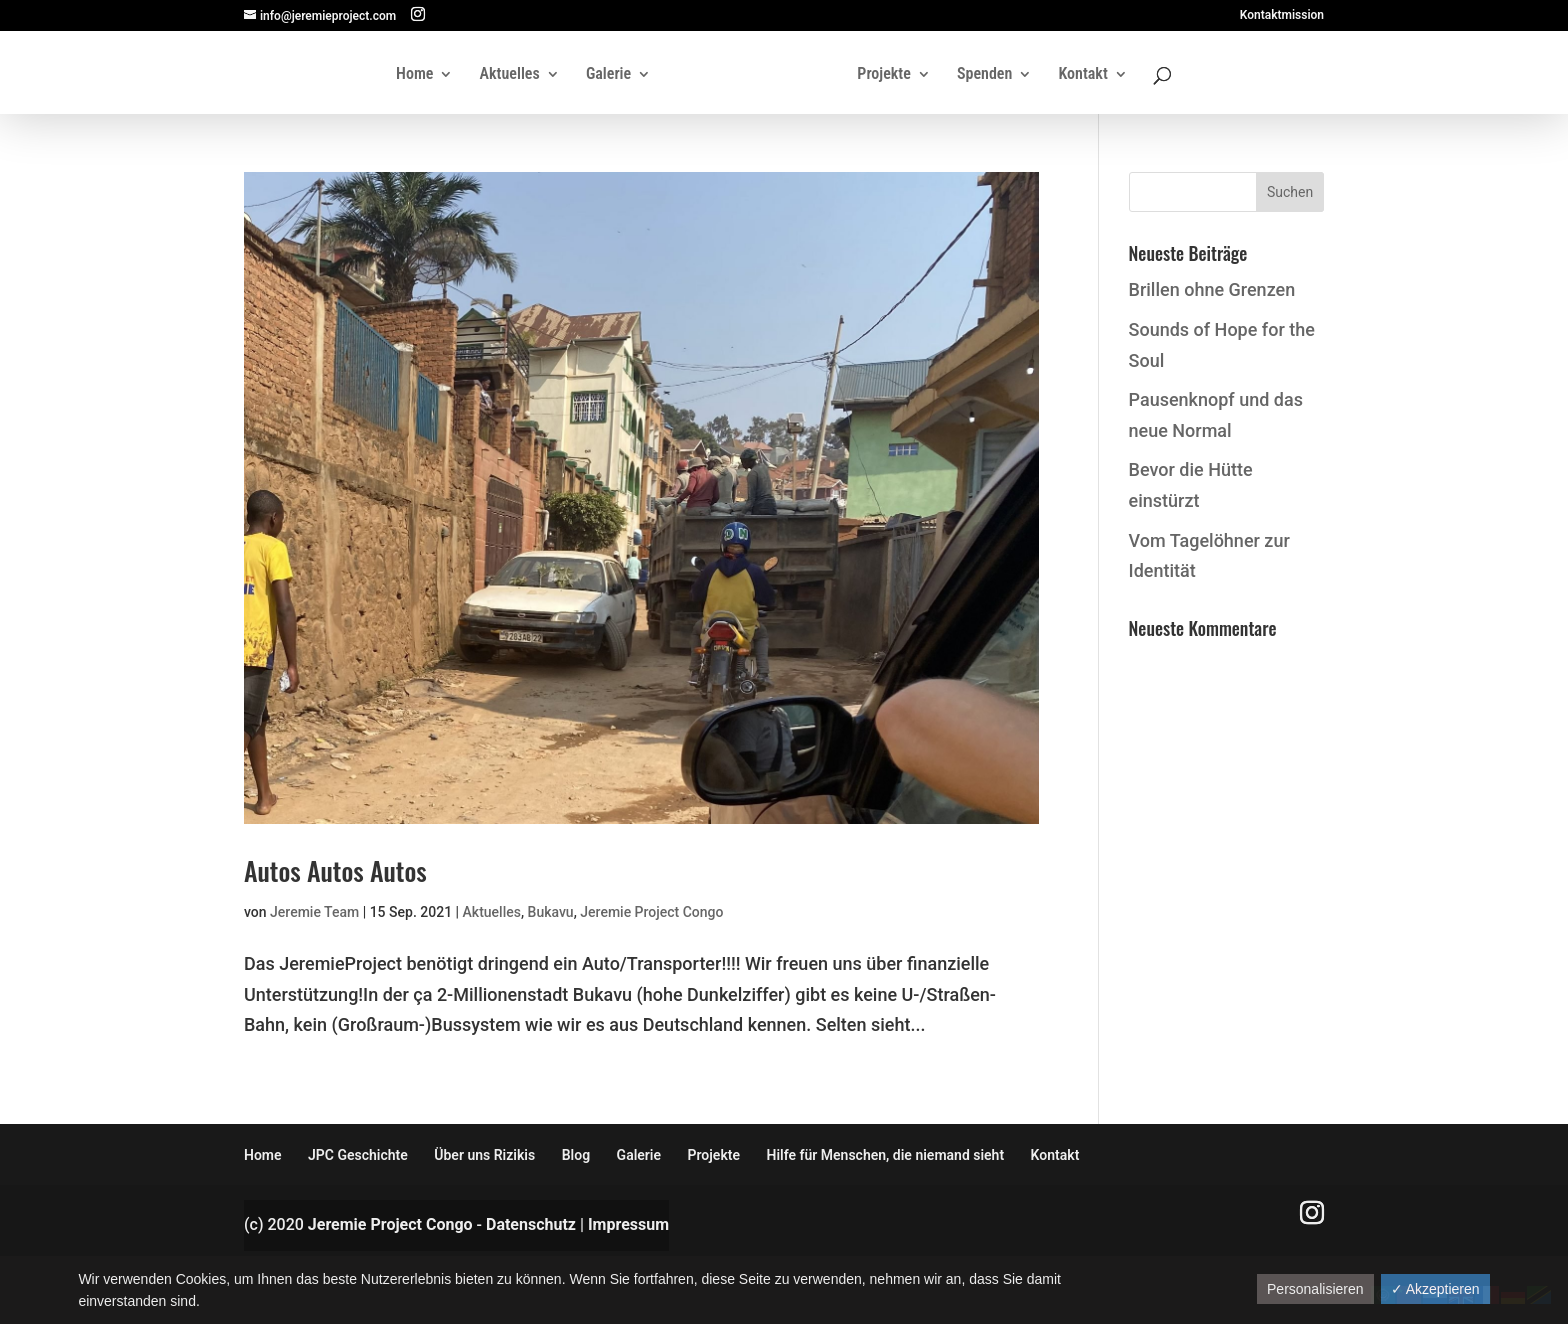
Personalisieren (1315, 1289)
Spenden (984, 75)
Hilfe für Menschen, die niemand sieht (886, 1155)
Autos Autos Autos (335, 870)
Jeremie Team (314, 912)
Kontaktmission (1282, 15)
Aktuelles (510, 75)
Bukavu (551, 912)
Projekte (883, 75)
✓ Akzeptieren (1435, 1289)
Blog (576, 1155)
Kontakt (1082, 75)
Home (414, 75)
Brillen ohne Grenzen (1212, 289)
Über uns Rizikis (484, 1155)
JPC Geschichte (358, 1155)
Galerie (608, 75)
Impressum (628, 1224)
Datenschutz (531, 1224)
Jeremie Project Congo (651, 912)
